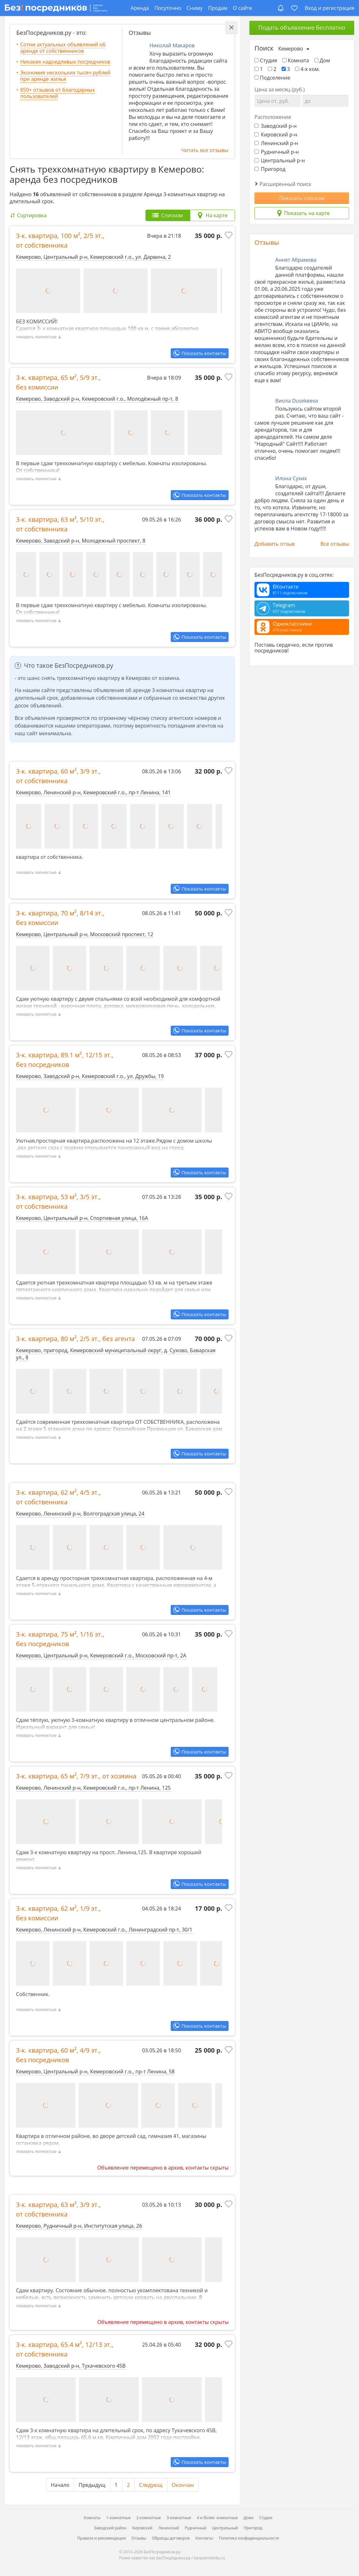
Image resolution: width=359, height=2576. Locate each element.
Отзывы (266, 242)
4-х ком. (307, 69)
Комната (295, 60)
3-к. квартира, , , (60, 240)
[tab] (168, 215)
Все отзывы (334, 543)
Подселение (272, 77)
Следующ (150, 2484)
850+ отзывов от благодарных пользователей (57, 93)
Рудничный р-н (276, 151)
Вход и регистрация (329, 8)
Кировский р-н (275, 134)
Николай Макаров (172, 45)
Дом (322, 60)
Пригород (269, 169)
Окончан (183, 2484)
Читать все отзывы (204, 150)
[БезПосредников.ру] (56, 8)
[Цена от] (277, 101)
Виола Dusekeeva (296, 400)
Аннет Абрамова (295, 259)
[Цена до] (325, 101)
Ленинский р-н (276, 143)
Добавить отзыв (274, 543)
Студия (265, 60)
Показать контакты (204, 353)
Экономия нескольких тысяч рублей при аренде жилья (65, 75)
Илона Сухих (291, 478)
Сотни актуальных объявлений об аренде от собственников (62, 47)
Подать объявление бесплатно (301, 27)
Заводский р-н (275, 125)
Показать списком (301, 198)
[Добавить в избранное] (229, 236)
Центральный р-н (279, 160)
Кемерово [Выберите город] (290, 48)
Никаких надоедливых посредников (65, 61)
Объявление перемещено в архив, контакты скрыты (163, 2167)
